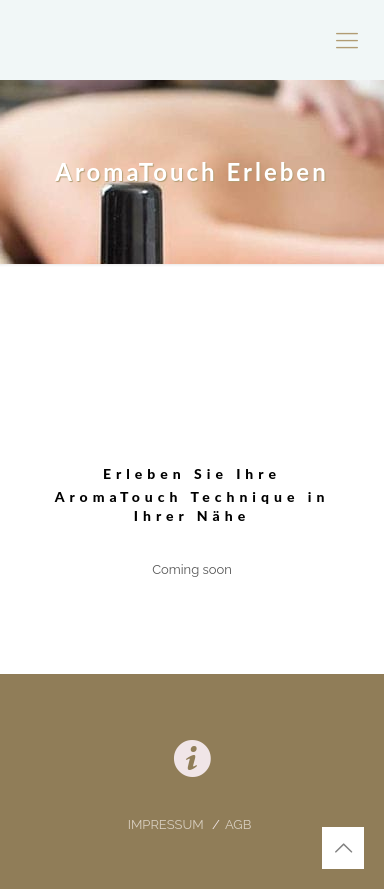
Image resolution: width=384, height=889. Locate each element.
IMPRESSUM (167, 824)
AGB (238, 824)
